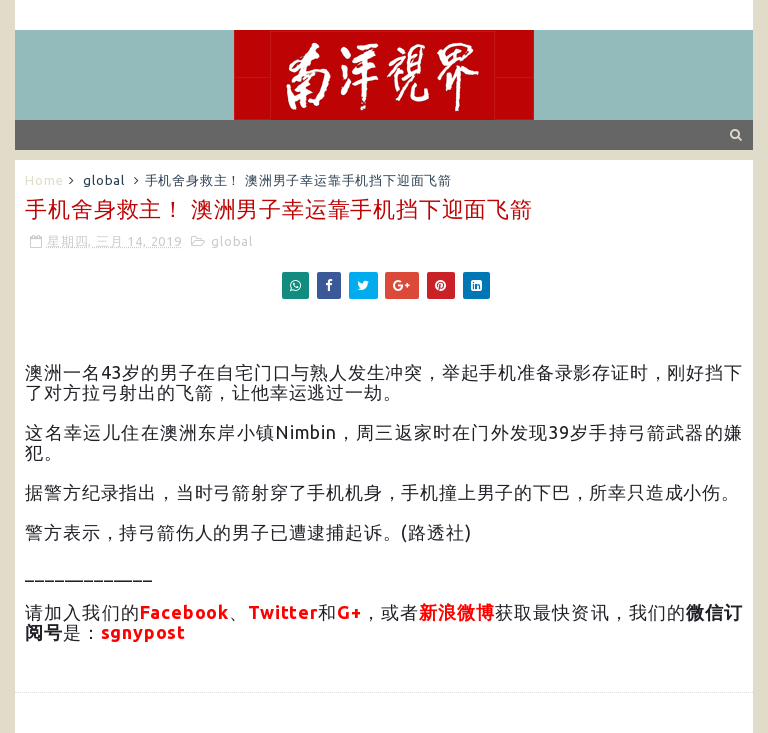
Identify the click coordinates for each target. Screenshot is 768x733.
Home (44, 180)
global (104, 180)
